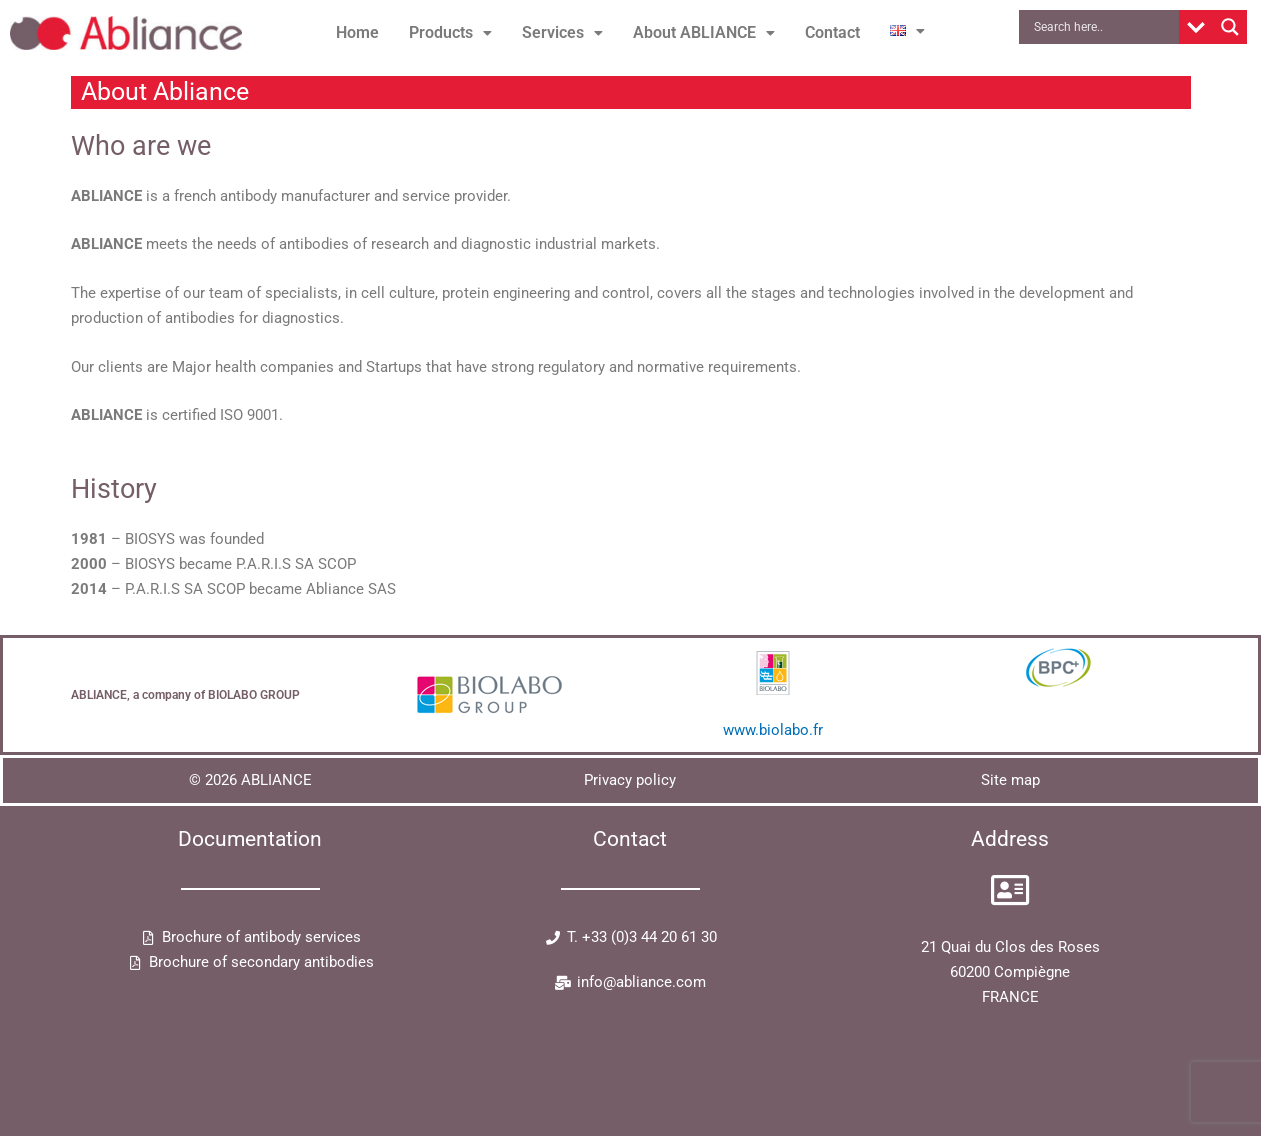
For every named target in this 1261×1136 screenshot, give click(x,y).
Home (357, 32)
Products (450, 32)
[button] (450, 33)
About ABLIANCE (704, 32)
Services (562, 32)
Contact (832, 32)
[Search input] (1104, 27)
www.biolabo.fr (773, 730)
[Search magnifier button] (1230, 27)
